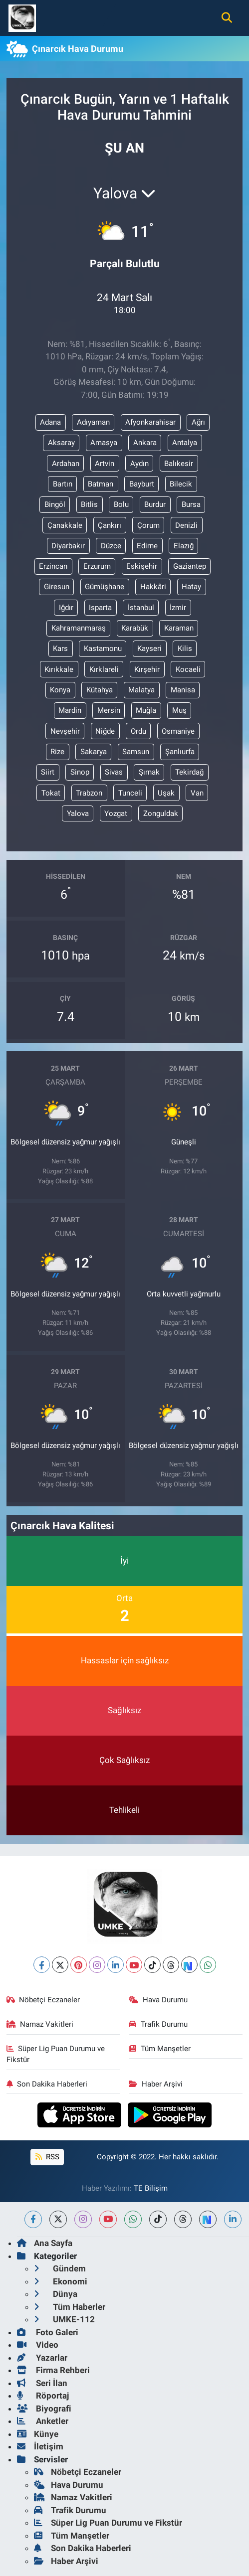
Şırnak (149, 772)
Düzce (111, 545)
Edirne (147, 545)
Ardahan (65, 463)
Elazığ (184, 545)
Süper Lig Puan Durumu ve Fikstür (55, 2054)
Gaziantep (189, 566)
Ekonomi (60, 2281)
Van (197, 793)
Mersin (108, 710)
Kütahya (99, 689)
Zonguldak (160, 813)
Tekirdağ (189, 772)
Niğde (105, 731)
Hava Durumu (158, 1999)
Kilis (185, 648)
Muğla (146, 710)
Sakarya (93, 751)
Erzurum (97, 566)
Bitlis (89, 504)
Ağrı (198, 422)
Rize (57, 751)
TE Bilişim (151, 2188)
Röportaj (43, 2396)
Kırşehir (147, 669)
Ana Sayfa (44, 2243)
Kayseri (149, 648)
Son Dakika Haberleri (47, 2084)
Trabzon (89, 793)
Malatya (141, 689)
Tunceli (130, 793)
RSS (47, 2156)
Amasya (103, 442)
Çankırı (109, 525)
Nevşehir (65, 731)
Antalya (184, 442)
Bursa (191, 504)
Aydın (139, 463)
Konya (60, 689)
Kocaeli (188, 669)
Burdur (155, 504)
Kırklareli (104, 669)
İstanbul (141, 607)
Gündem (60, 2268)
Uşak (166, 793)
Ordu (138, 731)
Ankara (145, 442)
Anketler (42, 2421)
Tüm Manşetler (160, 2048)
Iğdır (66, 607)
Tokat (50, 793)
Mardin (69, 710)
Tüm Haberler (69, 2307)
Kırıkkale (58, 669)
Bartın (62, 484)
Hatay (191, 586)
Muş (179, 710)
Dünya (55, 2294)
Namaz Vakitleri (40, 2024)
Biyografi (44, 2409)
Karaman (179, 628)
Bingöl (54, 504)
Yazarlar (42, 2358)
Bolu (121, 504)
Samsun (135, 751)
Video (37, 2345)
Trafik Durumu (158, 2024)
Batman (100, 484)
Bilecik (181, 484)
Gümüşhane (104, 586)
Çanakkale (64, 525)
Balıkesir (178, 463)
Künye (37, 2434)
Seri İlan (42, 2383)
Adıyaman (93, 422)
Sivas (114, 772)
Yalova (78, 813)
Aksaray (61, 442)
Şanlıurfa (180, 751)
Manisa (183, 689)
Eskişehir (141, 566)
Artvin (104, 463)
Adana (50, 422)
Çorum (148, 525)
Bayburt (141, 484)
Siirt (47, 772)
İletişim (40, 2446)
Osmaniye (178, 731)
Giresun (56, 586)
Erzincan (53, 566)
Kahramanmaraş (78, 628)
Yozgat (115, 813)
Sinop (79, 772)
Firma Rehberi (53, 2370)
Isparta (100, 607)
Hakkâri (153, 586)
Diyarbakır (68, 545)
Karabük (134, 628)
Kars (60, 648)
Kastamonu (103, 648)
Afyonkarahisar (150, 422)
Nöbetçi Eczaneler (43, 1999)
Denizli (186, 525)
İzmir (178, 607)
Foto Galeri (47, 2332)
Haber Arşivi (156, 2084)
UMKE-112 (64, 2319)
